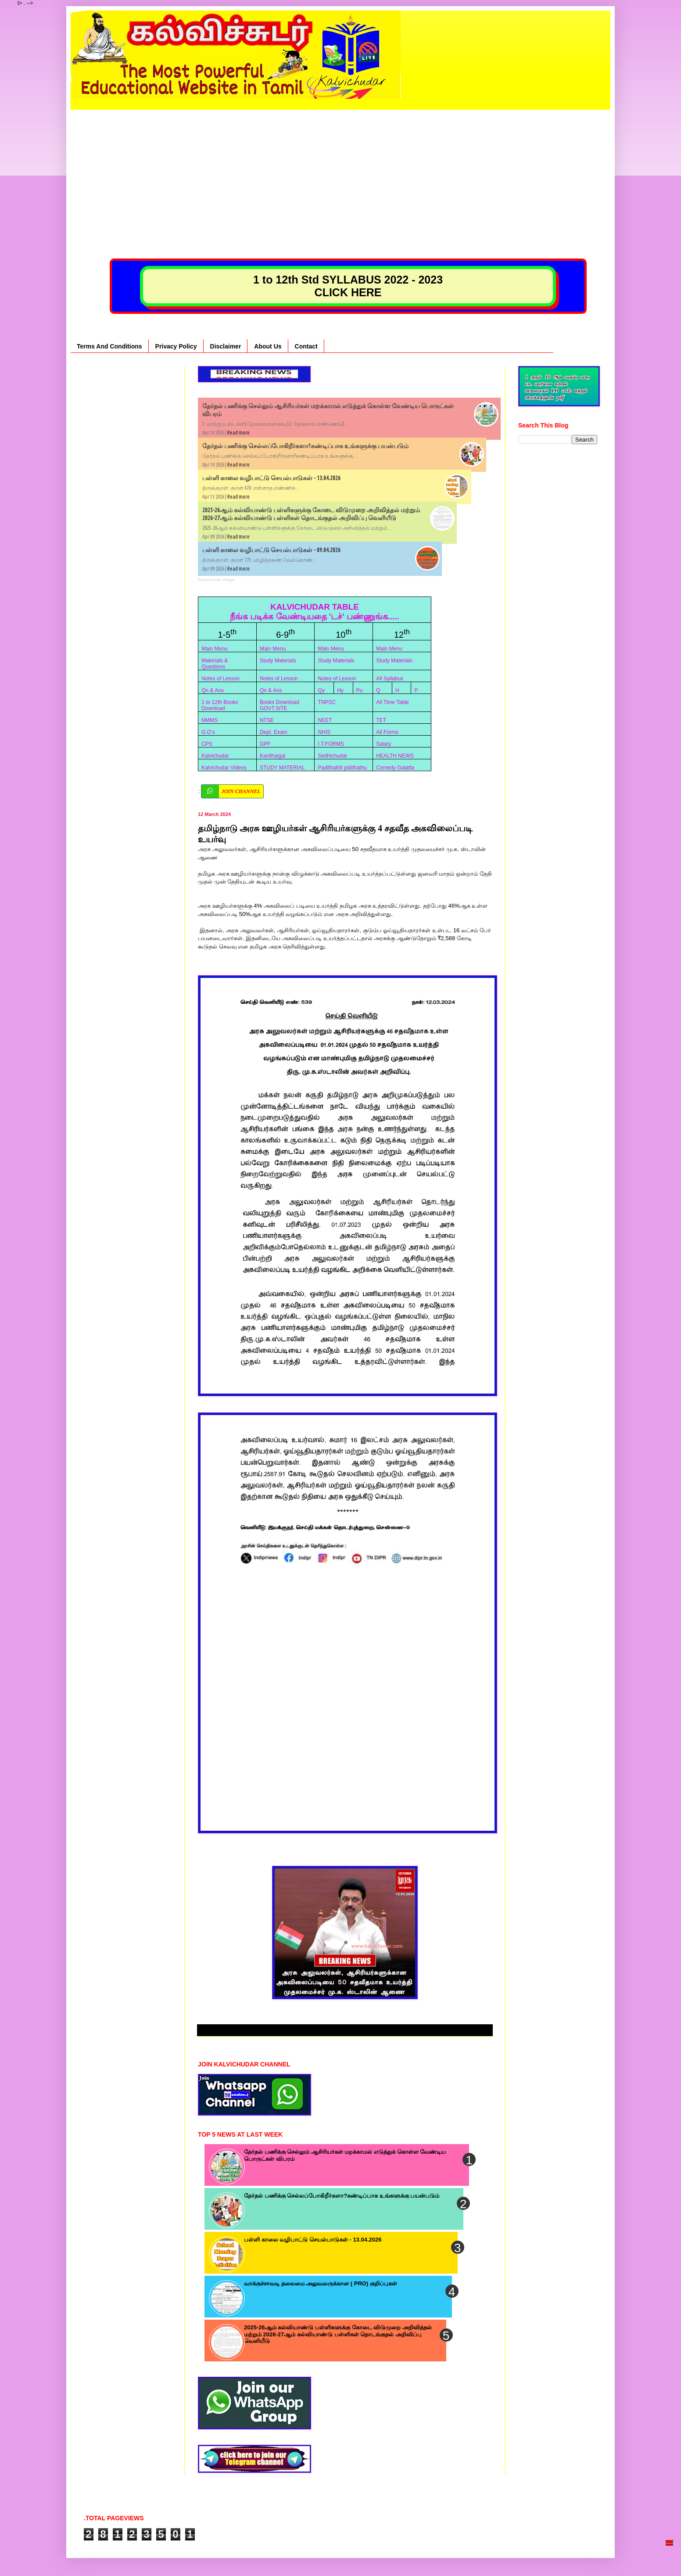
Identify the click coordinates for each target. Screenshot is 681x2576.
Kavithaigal (273, 756)
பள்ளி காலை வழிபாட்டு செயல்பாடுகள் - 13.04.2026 (271, 477)
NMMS (209, 720)
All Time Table (392, 702)
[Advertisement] (340, 171)
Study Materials (278, 660)
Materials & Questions (214, 663)
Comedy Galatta (395, 768)
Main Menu (214, 649)
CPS (206, 744)
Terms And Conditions (109, 346)
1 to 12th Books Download (219, 705)
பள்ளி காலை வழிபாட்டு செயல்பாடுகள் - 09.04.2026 (271, 549)
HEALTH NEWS (395, 756)
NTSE (267, 720)
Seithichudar (333, 756)
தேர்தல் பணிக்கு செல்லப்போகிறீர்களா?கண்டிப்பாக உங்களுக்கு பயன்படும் (305, 445)
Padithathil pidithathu (342, 768)
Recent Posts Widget (216, 580)
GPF (265, 744)
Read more (238, 432)
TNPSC (327, 702)
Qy (321, 690)
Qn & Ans (212, 690)
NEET (325, 720)
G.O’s (208, 732)
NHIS (324, 732)
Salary (383, 744)
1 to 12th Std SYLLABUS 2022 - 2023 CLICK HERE (348, 285)
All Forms (387, 732)
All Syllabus (389, 678)
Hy (340, 690)
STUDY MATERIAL (282, 768)
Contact (306, 346)
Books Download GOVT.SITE (279, 705)
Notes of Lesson (220, 678)
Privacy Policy (176, 346)
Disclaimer (225, 346)
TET (381, 720)
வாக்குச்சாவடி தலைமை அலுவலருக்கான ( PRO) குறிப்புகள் (320, 2283)
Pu (359, 690)
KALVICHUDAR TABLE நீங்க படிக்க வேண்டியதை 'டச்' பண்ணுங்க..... (314, 611)
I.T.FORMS (331, 744)
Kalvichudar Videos (224, 768)
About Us (267, 346)
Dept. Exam (273, 732)
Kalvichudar (215, 756)
